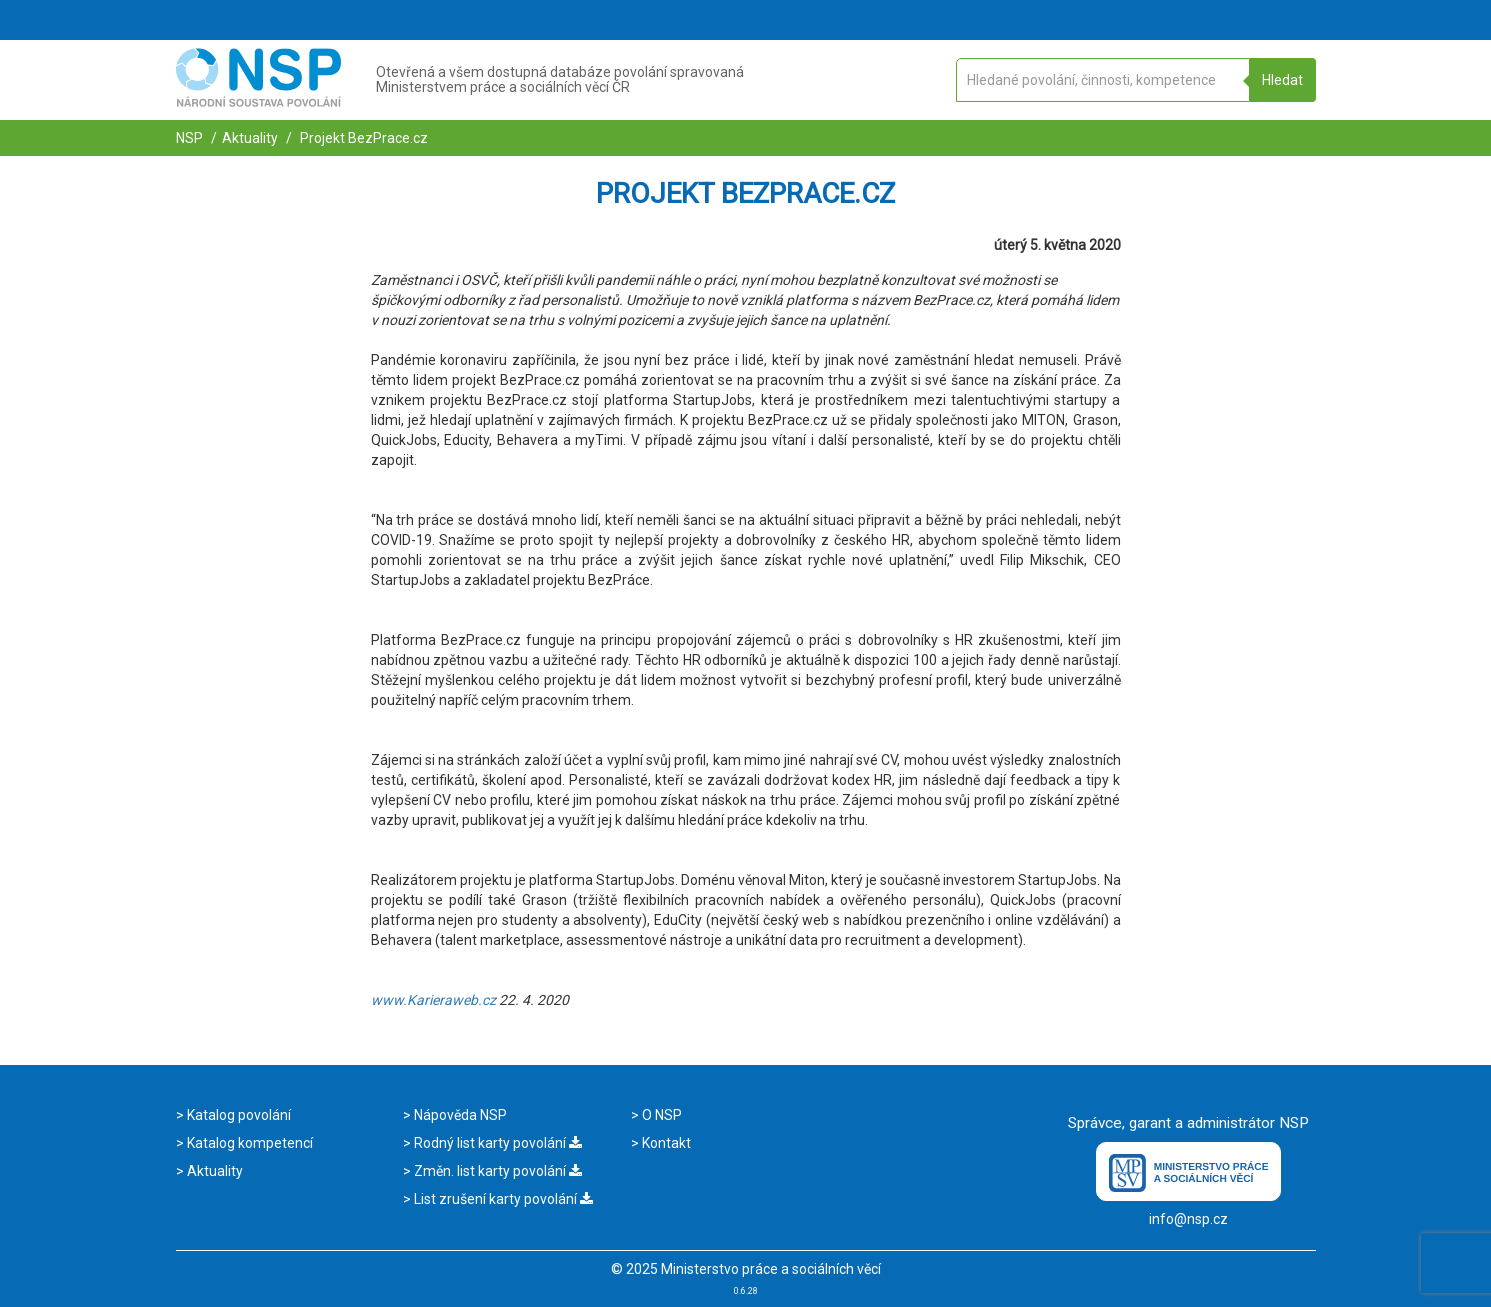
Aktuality (250, 138)
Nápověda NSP (459, 1115)
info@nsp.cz (1188, 1219)
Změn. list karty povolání (496, 1171)
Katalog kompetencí (248, 1143)
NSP (189, 138)
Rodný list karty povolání (496, 1143)
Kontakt (665, 1143)
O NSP (660, 1115)
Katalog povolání (237, 1115)
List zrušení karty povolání (502, 1199)
